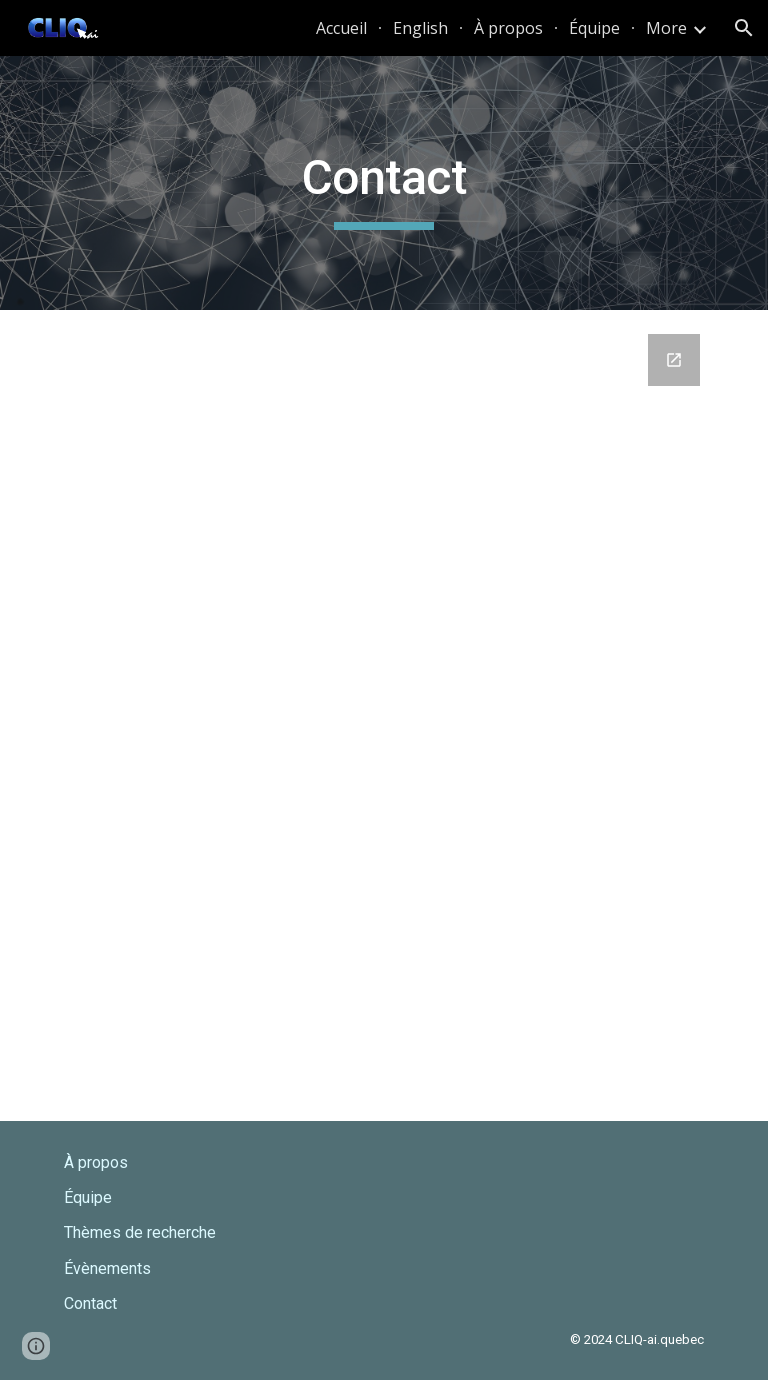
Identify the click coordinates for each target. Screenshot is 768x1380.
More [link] (666, 28)
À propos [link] (508, 28)
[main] (383, 183)
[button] (744, 28)
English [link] (420, 28)
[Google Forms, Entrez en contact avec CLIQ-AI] (383, 715)
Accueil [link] (341, 28)
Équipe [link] (594, 28)
